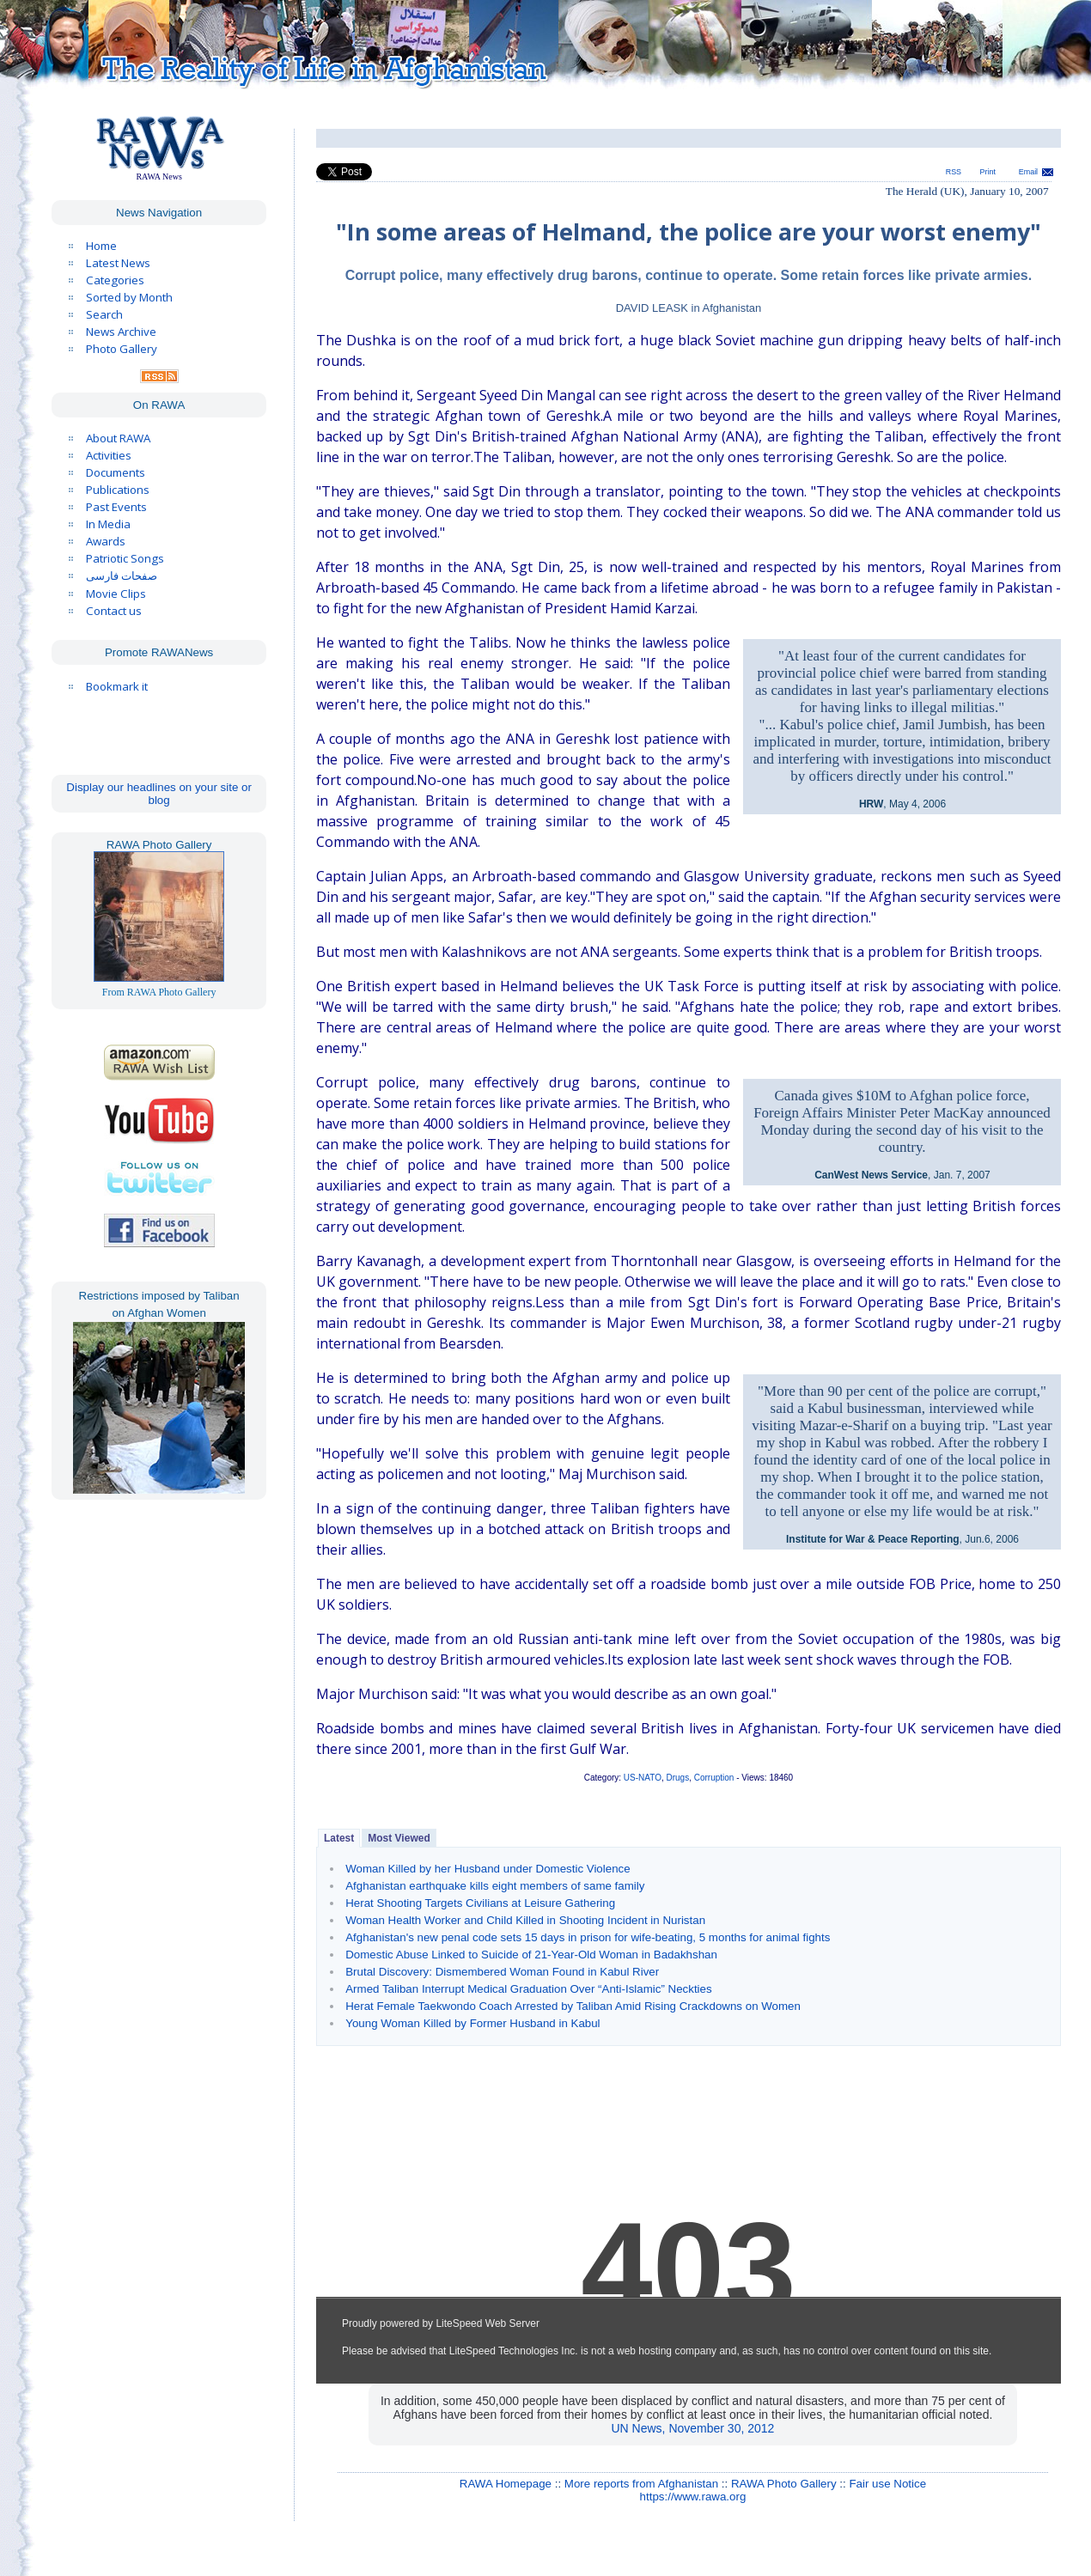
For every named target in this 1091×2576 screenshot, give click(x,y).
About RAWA (118, 438)
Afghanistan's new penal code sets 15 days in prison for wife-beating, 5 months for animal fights (587, 1937)
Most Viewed (399, 1838)
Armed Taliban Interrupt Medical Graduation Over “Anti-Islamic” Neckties (528, 1988)
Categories (115, 280)
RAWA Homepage (506, 2483)
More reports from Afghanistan (641, 2483)
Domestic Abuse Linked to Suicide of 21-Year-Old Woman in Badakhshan (531, 1954)
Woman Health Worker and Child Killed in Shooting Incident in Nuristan (525, 1920)
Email (1028, 171)
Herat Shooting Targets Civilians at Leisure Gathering (480, 1903)
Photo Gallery (121, 348)
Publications (117, 489)
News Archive (121, 331)
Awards (105, 541)
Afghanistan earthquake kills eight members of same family (494, 1885)
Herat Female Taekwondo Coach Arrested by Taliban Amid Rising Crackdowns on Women (573, 2006)
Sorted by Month (129, 297)
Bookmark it (117, 686)
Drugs (677, 1777)
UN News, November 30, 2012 (693, 2428)
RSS (953, 171)
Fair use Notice (887, 2483)
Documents (115, 472)
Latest (339, 1838)
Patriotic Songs (125, 558)
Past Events (116, 507)
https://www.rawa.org (693, 2496)
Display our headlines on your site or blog (159, 794)
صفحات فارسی (121, 575)
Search (104, 314)
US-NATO (642, 1777)
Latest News (118, 263)
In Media (108, 524)
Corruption (714, 1777)
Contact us (114, 610)
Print (988, 171)
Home (101, 245)
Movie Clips (116, 593)
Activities (108, 455)
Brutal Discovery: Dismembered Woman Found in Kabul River (502, 1971)
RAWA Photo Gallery (784, 2483)
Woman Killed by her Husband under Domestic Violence (487, 1868)
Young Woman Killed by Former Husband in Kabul (472, 2023)
